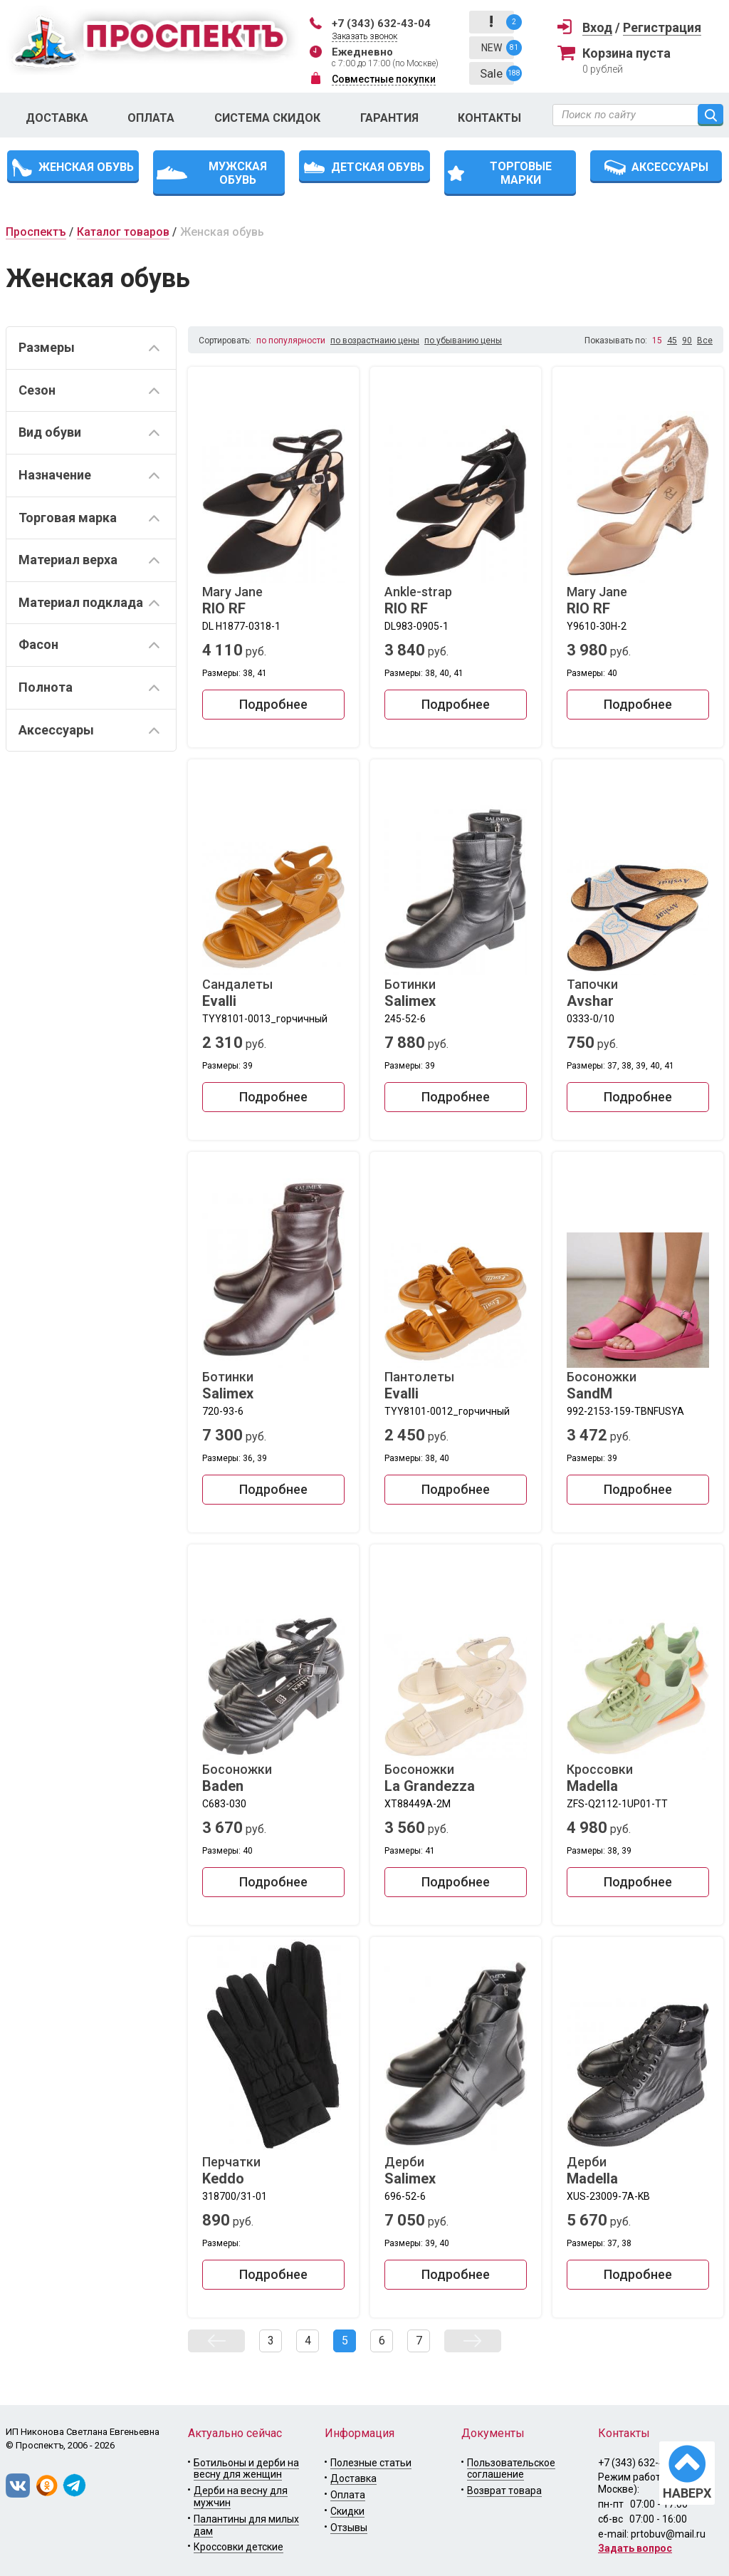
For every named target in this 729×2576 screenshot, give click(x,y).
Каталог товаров (123, 232)
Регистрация (662, 27)
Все (705, 341)
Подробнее (273, 704)
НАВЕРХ (687, 2493)
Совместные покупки (384, 79)
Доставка (57, 118)
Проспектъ (36, 232)
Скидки (347, 2511)
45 (672, 341)
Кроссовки (638, 1778)
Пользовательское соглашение (511, 2469)
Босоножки (638, 1385)
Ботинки (455, 993)
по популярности (290, 341)
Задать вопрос (635, 2548)
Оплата (150, 118)
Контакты (489, 118)
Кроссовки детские (238, 2546)
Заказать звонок (364, 36)
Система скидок (267, 118)
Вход (597, 27)
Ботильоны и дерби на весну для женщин (246, 2469)
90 (687, 341)
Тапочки (638, 993)
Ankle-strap (455, 600)
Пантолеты (455, 1385)
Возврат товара (504, 2490)
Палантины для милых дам (246, 2525)
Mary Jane (273, 600)
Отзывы (348, 2527)
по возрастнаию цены (374, 341)
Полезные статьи (370, 2462)
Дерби (455, 2170)
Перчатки (273, 2170)
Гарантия (389, 118)
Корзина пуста (626, 53)
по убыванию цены (463, 341)
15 (657, 341)
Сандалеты (273, 993)
